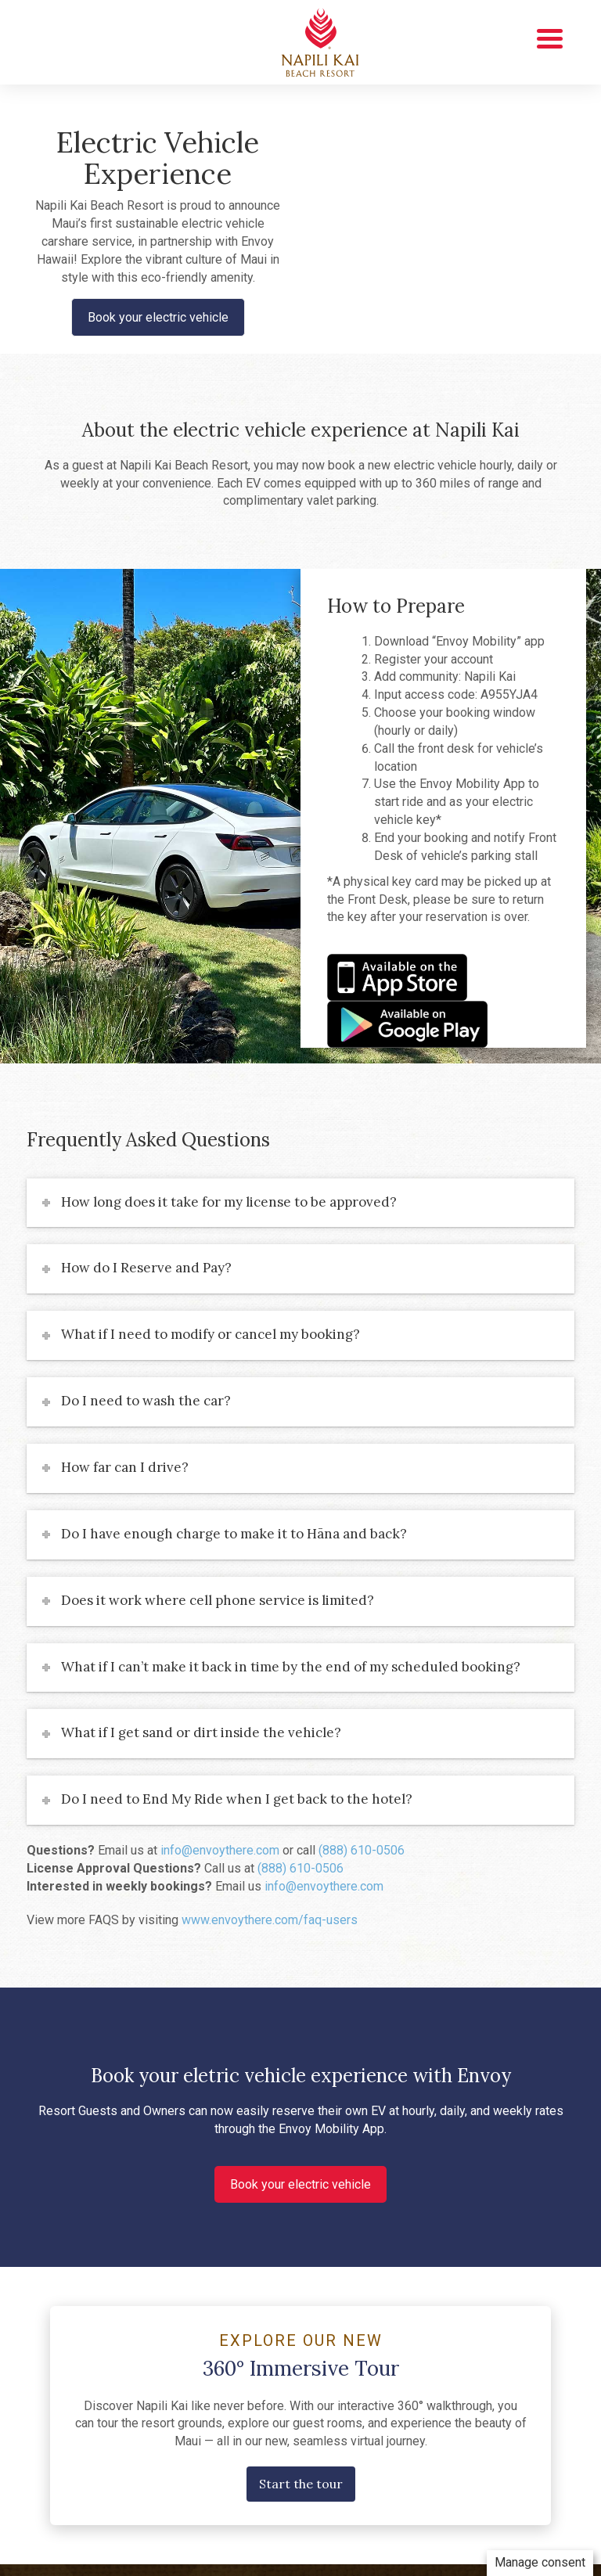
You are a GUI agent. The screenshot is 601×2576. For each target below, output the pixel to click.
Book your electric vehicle (158, 317)
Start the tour (301, 2483)
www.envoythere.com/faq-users (270, 1919)
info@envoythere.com (219, 1850)
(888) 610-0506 (361, 1850)
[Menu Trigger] (549, 37)
